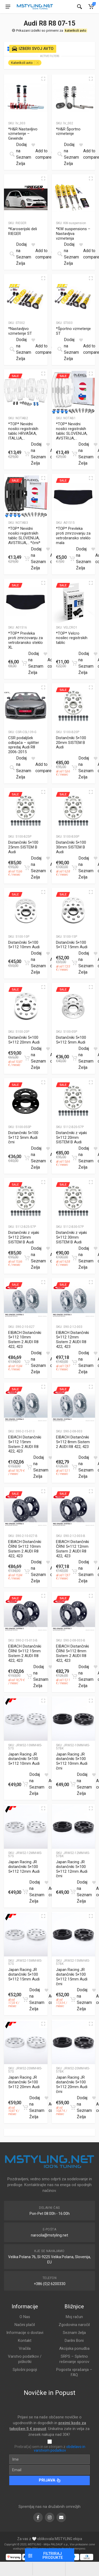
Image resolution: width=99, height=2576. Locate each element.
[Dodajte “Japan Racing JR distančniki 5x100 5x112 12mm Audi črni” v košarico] (73, 1891)
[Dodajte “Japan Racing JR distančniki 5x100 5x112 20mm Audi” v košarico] (25, 2107)
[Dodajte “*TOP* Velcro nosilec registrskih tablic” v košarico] (74, 663)
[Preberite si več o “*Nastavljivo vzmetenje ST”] (12, 349)
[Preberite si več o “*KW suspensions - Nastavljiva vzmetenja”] (60, 254)
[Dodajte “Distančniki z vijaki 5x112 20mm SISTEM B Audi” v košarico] (74, 1158)
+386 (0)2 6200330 (49, 2284)
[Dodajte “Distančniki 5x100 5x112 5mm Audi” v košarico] (74, 1058)
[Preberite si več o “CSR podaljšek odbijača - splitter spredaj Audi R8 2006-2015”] (12, 767)
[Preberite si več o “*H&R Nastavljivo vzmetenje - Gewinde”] (12, 154)
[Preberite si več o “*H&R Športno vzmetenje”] (60, 154)
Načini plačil (25, 2324)
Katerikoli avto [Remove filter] (22, 63)
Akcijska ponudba (74, 2348)
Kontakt (24, 2340)
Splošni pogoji (25, 2369)
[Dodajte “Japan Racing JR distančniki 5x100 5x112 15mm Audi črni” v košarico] (73, 1999)
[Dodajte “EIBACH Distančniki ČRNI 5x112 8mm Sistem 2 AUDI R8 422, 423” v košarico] (74, 1676)
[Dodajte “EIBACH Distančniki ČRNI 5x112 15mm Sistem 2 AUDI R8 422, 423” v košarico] (29, 1676)
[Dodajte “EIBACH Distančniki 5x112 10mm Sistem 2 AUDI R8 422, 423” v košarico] (27, 1362)
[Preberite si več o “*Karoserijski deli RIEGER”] (12, 254)
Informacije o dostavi (24, 2332)
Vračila (25, 2348)
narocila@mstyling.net (49, 2235)
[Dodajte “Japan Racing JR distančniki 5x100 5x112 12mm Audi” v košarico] (25, 1891)
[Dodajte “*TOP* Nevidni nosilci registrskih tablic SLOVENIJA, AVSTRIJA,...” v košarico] (74, 454)
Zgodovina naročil (74, 2324)
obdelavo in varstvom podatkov (59, 2448)
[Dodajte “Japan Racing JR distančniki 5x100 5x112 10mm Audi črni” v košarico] (73, 1784)
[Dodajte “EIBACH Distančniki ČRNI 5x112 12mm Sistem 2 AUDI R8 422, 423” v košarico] (74, 1571)
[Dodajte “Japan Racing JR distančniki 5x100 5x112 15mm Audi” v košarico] (25, 1999)
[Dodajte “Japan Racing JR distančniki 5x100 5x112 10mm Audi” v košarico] (25, 1784)
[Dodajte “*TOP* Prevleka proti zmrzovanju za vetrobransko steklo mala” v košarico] (72, 558)
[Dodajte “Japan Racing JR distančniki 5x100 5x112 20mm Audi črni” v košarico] (73, 2107)
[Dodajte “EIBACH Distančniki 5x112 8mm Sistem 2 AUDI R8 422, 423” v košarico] (74, 1467)
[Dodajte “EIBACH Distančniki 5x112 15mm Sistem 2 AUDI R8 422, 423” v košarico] (29, 1467)
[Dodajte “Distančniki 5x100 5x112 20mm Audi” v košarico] (27, 1058)
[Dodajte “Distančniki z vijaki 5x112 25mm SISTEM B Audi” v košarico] (27, 1258)
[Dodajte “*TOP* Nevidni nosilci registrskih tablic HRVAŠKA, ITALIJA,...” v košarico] (27, 454)
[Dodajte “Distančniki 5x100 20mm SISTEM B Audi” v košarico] (74, 767)
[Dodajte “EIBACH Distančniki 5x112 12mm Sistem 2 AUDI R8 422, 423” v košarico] (74, 1362)
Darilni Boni (74, 2340)
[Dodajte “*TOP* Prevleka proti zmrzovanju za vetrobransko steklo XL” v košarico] (24, 663)
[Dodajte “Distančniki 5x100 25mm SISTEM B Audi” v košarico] (27, 867)
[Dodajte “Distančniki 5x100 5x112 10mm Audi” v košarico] (27, 963)
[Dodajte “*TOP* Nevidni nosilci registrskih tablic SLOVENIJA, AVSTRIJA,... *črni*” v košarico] (27, 558)
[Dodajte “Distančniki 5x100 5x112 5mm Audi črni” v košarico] (27, 1158)
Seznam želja (74, 2332)
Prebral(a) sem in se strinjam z (50, 2448)
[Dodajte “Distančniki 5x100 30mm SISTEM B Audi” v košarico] (74, 867)
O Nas (25, 2316)
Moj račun (74, 2316)
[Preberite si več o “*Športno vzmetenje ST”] (60, 349)
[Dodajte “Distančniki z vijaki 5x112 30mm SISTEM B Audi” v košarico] (74, 1258)
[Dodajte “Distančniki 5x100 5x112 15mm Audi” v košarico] (74, 963)
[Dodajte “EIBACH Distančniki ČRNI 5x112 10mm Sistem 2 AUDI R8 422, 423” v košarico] (27, 1571)
